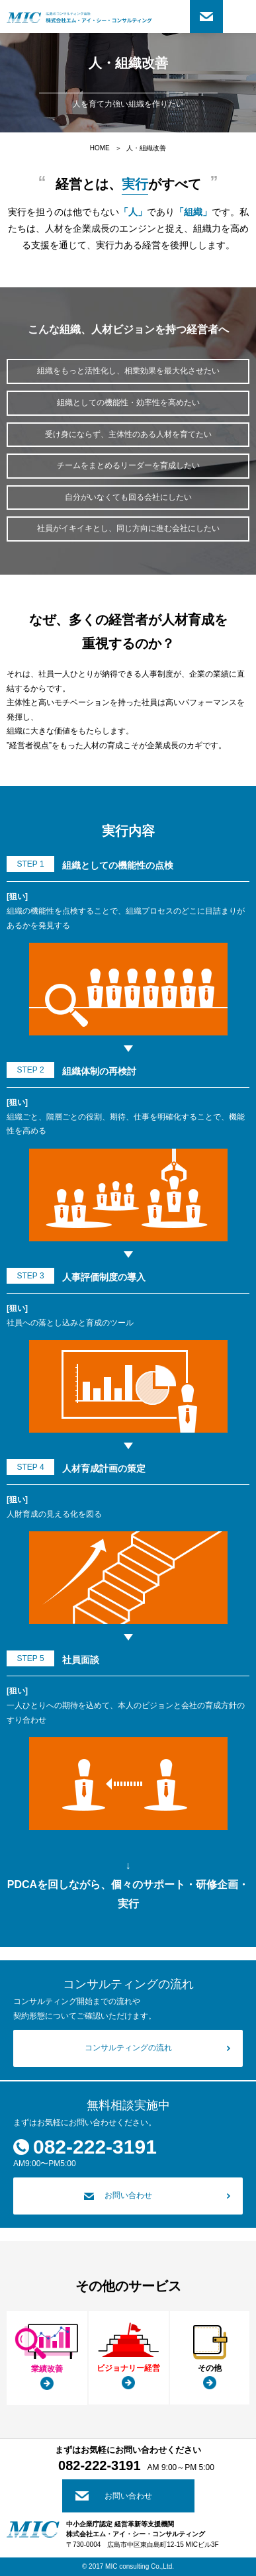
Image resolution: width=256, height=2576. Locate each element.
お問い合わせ (206, 16)
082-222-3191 (95, 2147)
